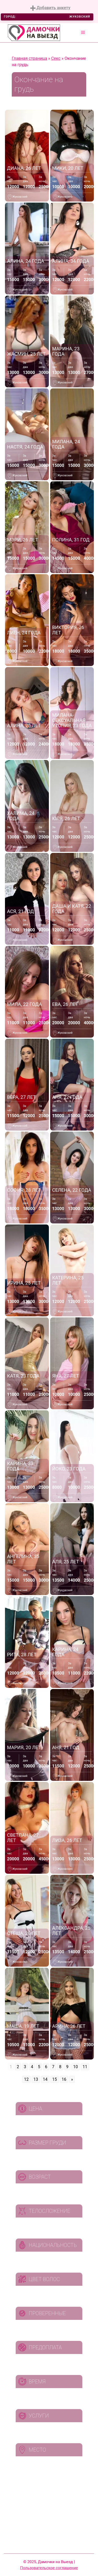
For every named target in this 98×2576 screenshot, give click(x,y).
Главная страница (29, 58)
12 (26, 2079)
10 (75, 2066)
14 (45, 2079)
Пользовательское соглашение (49, 2568)
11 (85, 2066)
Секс (56, 58)
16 (64, 2079)
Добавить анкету (50, 8)
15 (54, 2079)
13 (35, 2079)
